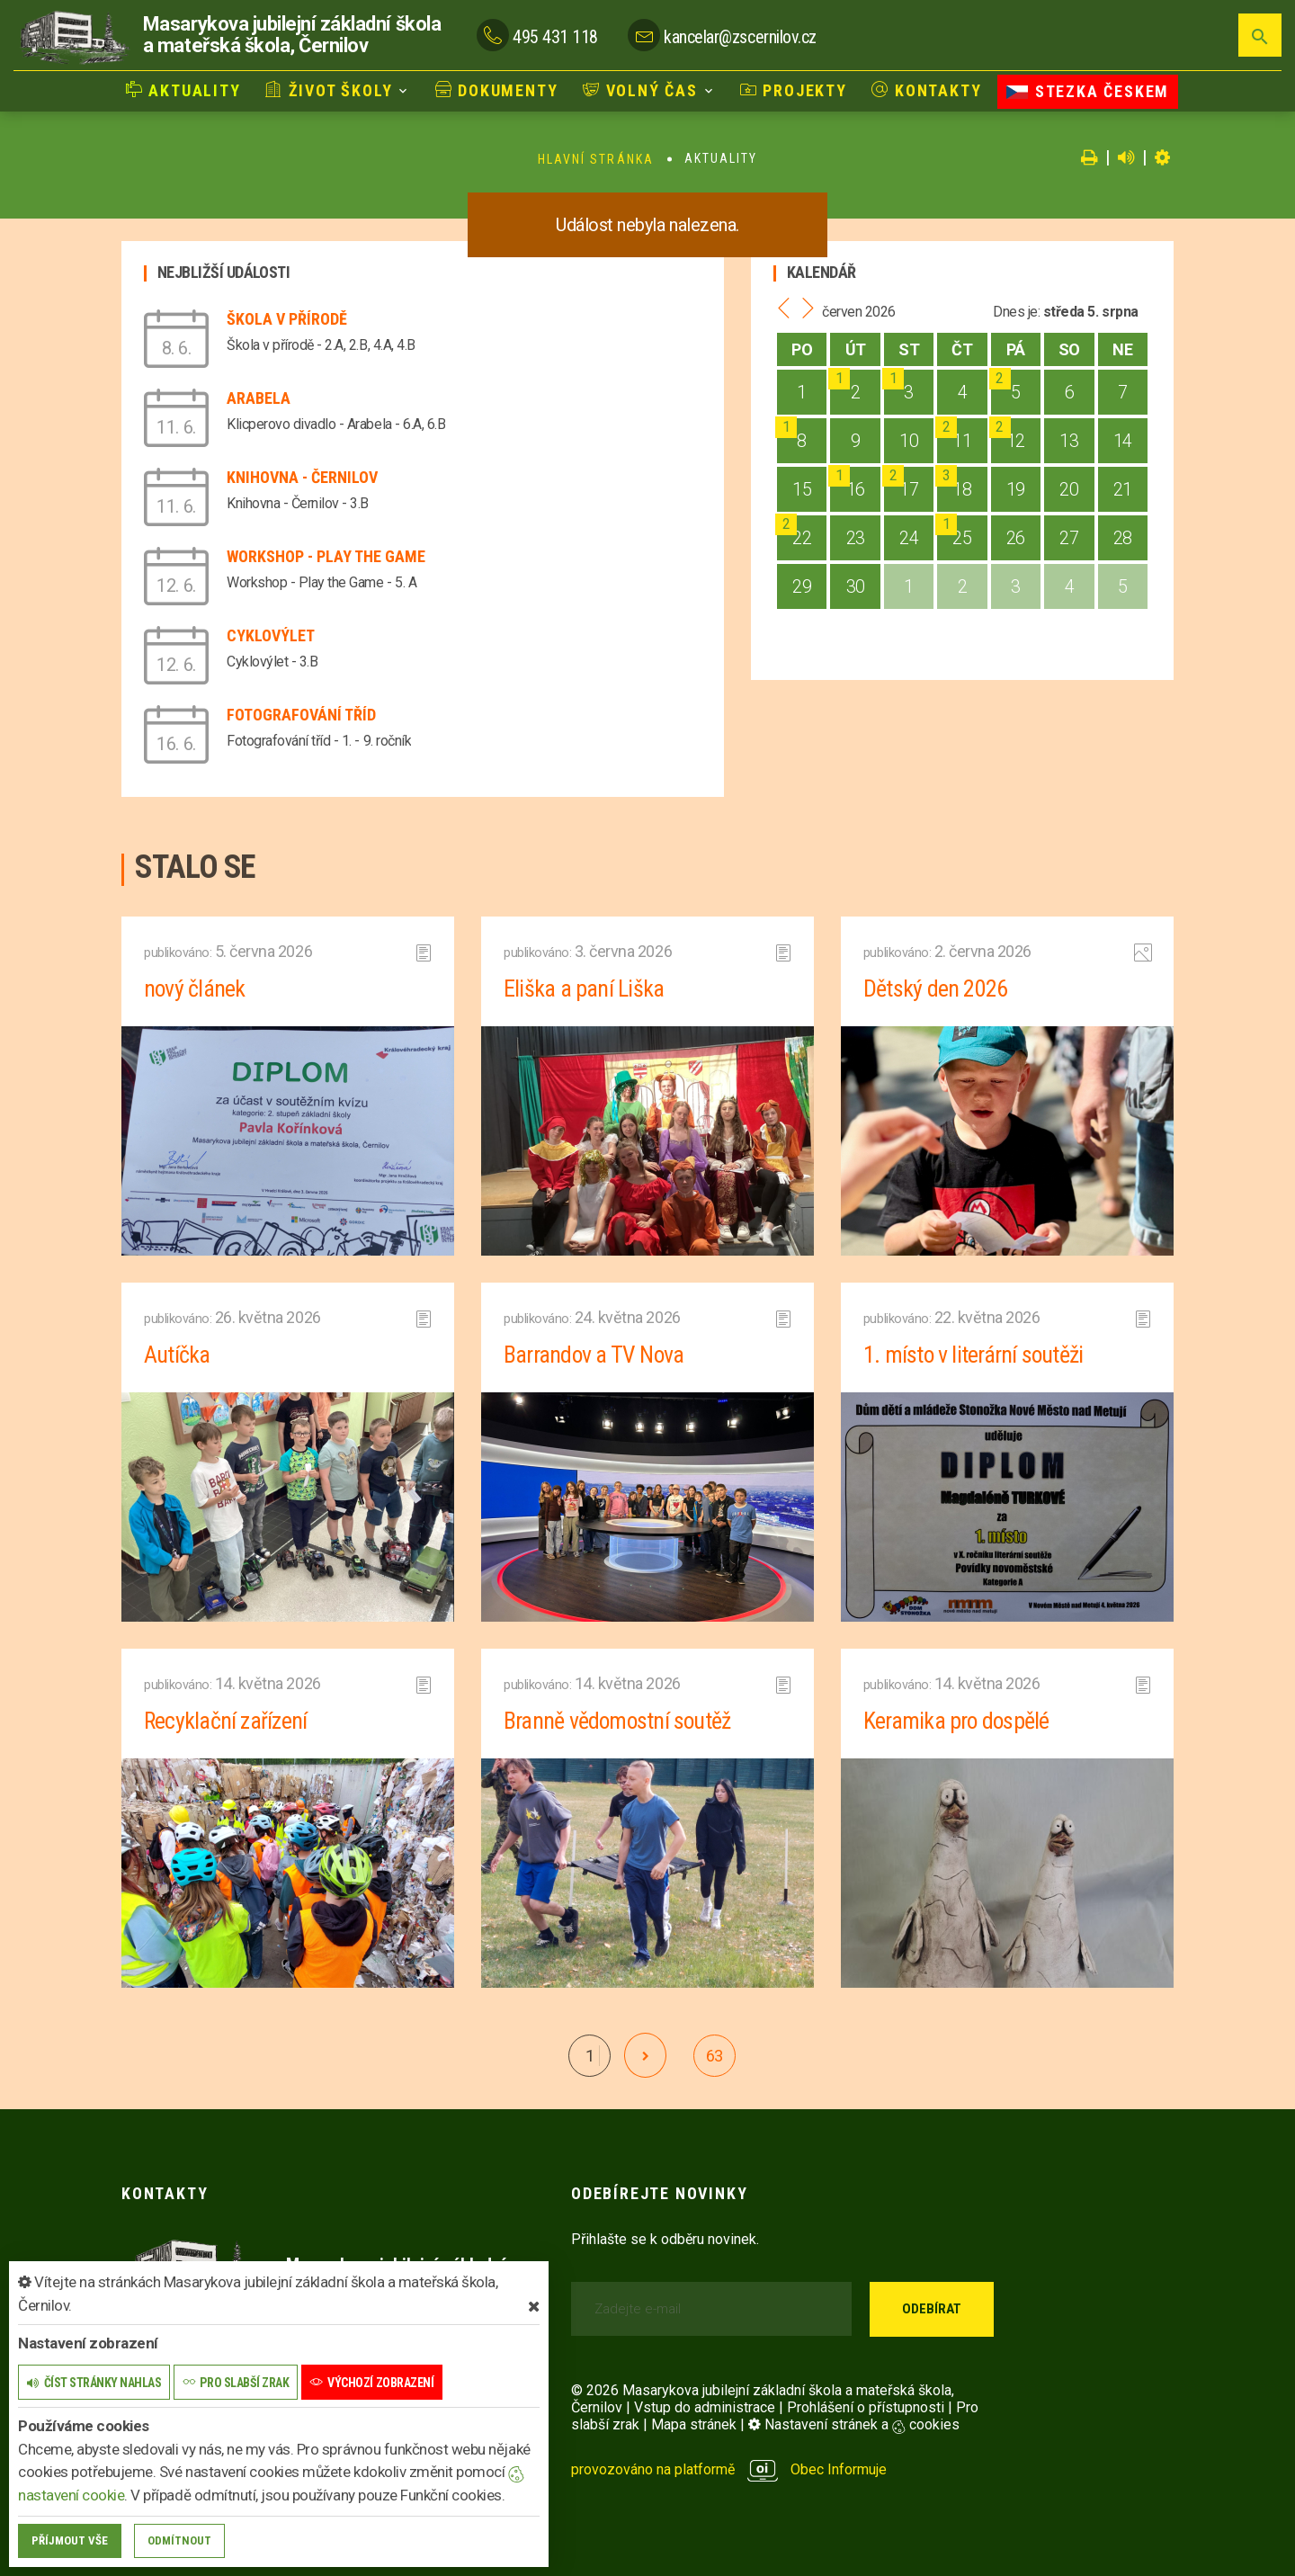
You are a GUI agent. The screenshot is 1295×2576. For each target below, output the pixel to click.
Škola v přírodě (287, 318)
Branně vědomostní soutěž (618, 1720)
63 (714, 2055)
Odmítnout (179, 2540)
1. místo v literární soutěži (974, 1354)
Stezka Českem (1087, 91)
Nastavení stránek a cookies (854, 2424)
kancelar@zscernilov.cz (740, 37)
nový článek (195, 988)
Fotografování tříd (301, 714)
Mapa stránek (694, 2424)
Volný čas (640, 90)
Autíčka (177, 1354)
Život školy (328, 90)
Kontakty (926, 90)
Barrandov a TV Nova (594, 1354)
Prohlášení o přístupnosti (865, 2407)
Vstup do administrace (704, 2407)
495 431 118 (555, 37)
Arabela (258, 398)
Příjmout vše (69, 2540)
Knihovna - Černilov (302, 477)
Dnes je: (1016, 311)
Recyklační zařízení (226, 1720)
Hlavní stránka (596, 159)
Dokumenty (496, 90)
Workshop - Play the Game (326, 556)
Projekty (793, 90)
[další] (645, 2055)
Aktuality (183, 90)
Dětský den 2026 (935, 988)
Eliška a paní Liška (584, 988)
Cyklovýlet (271, 635)
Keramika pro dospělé (956, 1720)
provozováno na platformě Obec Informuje (729, 2469)
